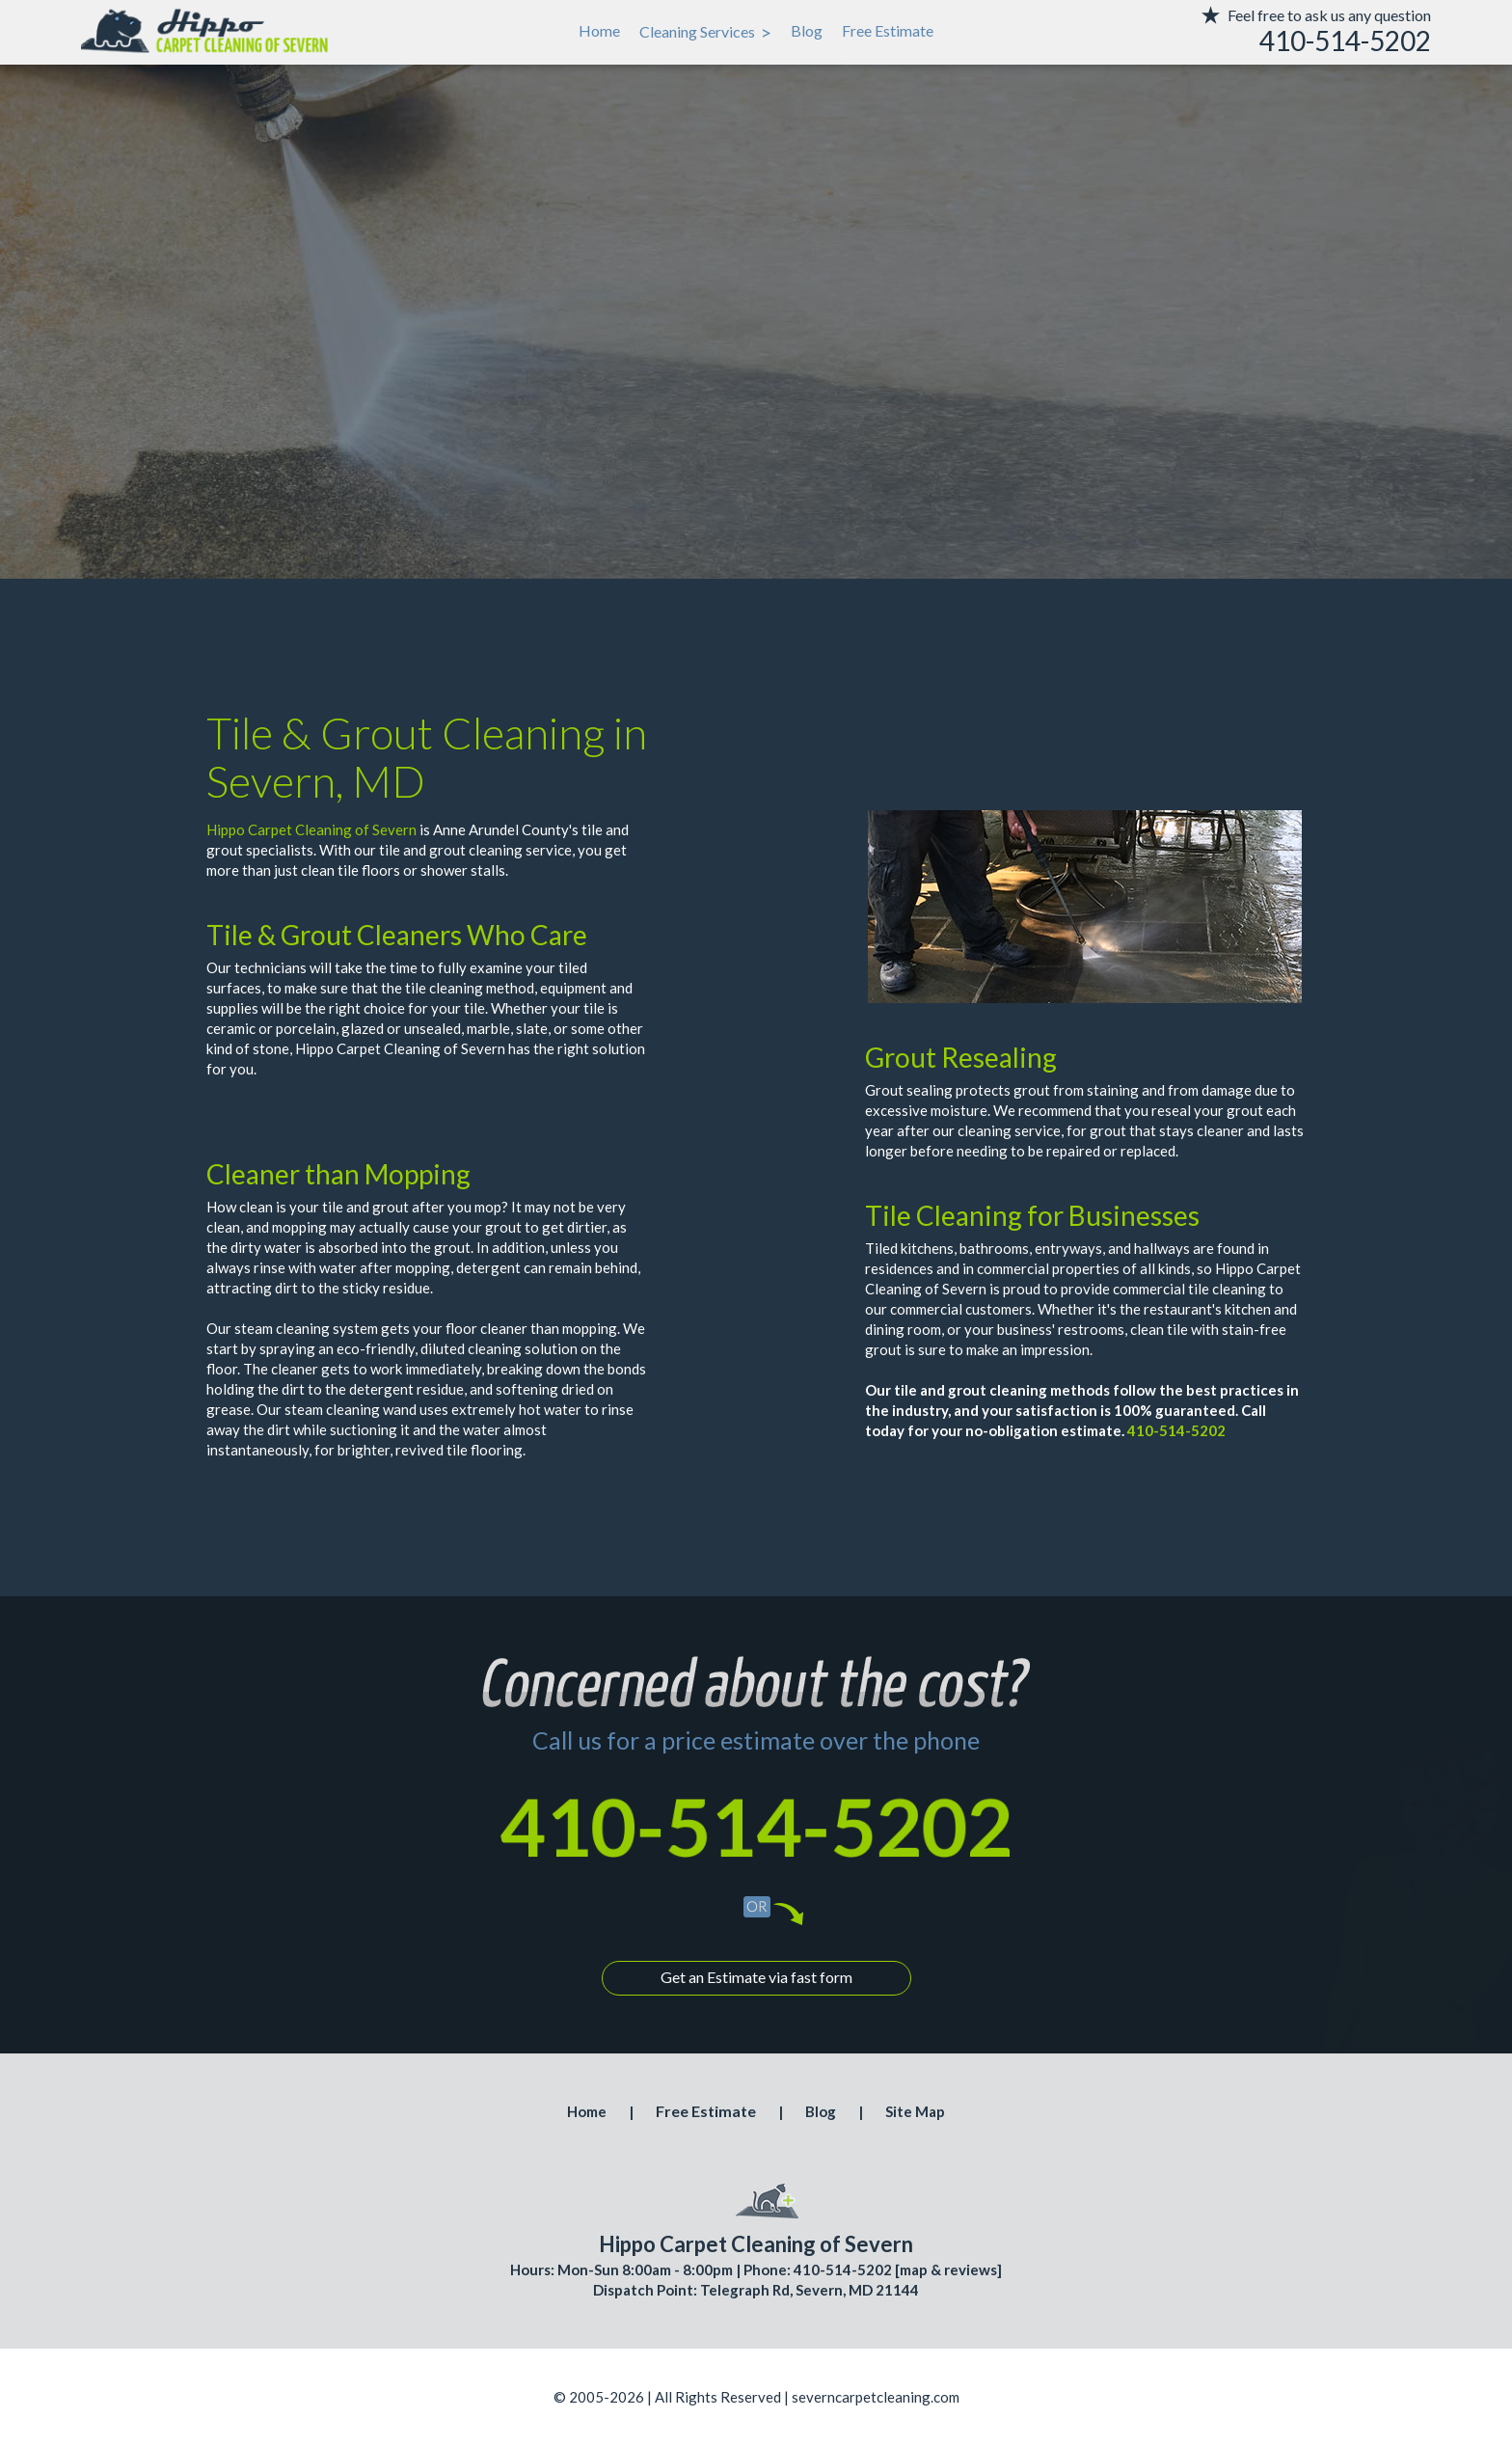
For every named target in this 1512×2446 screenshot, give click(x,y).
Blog (807, 30)
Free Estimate (887, 30)
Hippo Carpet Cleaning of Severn (311, 829)
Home (599, 30)
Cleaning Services (705, 31)
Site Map (915, 2111)
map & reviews (948, 2269)
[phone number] (1286, 41)
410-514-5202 (1176, 1430)
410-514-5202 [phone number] (756, 1825)
